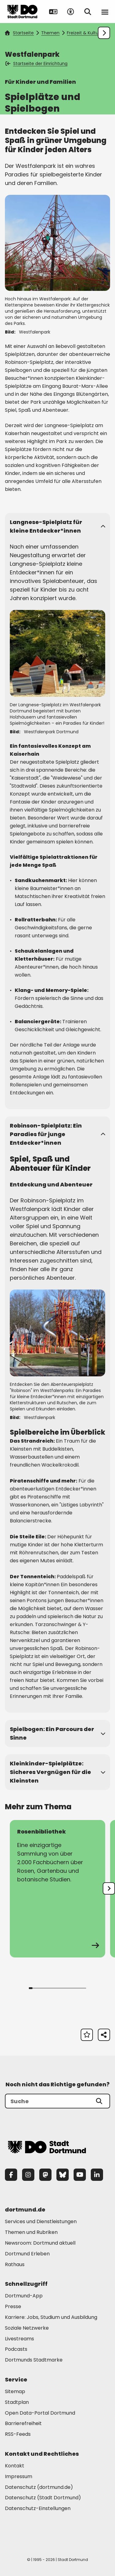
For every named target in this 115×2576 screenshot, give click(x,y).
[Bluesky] (62, 2175)
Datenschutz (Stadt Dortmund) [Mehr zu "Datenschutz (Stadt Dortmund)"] (43, 2497)
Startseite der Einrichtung (36, 63)
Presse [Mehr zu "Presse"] (13, 2306)
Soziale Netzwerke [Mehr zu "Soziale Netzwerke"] (27, 2327)
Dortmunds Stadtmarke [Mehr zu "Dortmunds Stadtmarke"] (34, 2359)
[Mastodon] (45, 2175)
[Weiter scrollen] (104, 33)
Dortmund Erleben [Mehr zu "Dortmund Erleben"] (27, 2253)
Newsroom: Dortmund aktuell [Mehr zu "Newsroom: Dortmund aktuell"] (40, 2242)
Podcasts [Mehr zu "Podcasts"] (16, 2349)
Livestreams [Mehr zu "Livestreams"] (19, 2338)
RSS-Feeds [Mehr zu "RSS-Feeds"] (18, 2434)
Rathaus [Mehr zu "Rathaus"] (15, 2264)
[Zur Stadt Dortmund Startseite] (22, 11)
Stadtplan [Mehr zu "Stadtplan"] (17, 2402)
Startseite (19, 33)
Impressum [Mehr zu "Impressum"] (18, 2476)
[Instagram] (28, 2175)
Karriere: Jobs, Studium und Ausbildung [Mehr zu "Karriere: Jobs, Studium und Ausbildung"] (51, 2317)
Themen (50, 33)
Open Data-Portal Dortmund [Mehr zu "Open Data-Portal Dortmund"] (40, 2412)
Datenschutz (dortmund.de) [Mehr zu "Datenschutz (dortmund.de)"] (39, 2487)
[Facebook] (11, 2175)
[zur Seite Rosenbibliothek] (57, 1888)
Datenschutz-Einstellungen (38, 2509)
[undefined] (109, 1888)
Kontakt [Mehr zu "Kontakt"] (14, 2465)
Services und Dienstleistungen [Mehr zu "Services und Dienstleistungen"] (41, 2221)
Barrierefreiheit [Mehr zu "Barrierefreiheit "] (23, 2423)
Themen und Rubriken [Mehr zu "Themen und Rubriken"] (31, 2232)
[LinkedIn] (97, 2175)
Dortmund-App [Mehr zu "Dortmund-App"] (24, 2295)
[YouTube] (80, 2175)
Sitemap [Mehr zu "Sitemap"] (15, 2391)
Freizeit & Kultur (83, 33)
